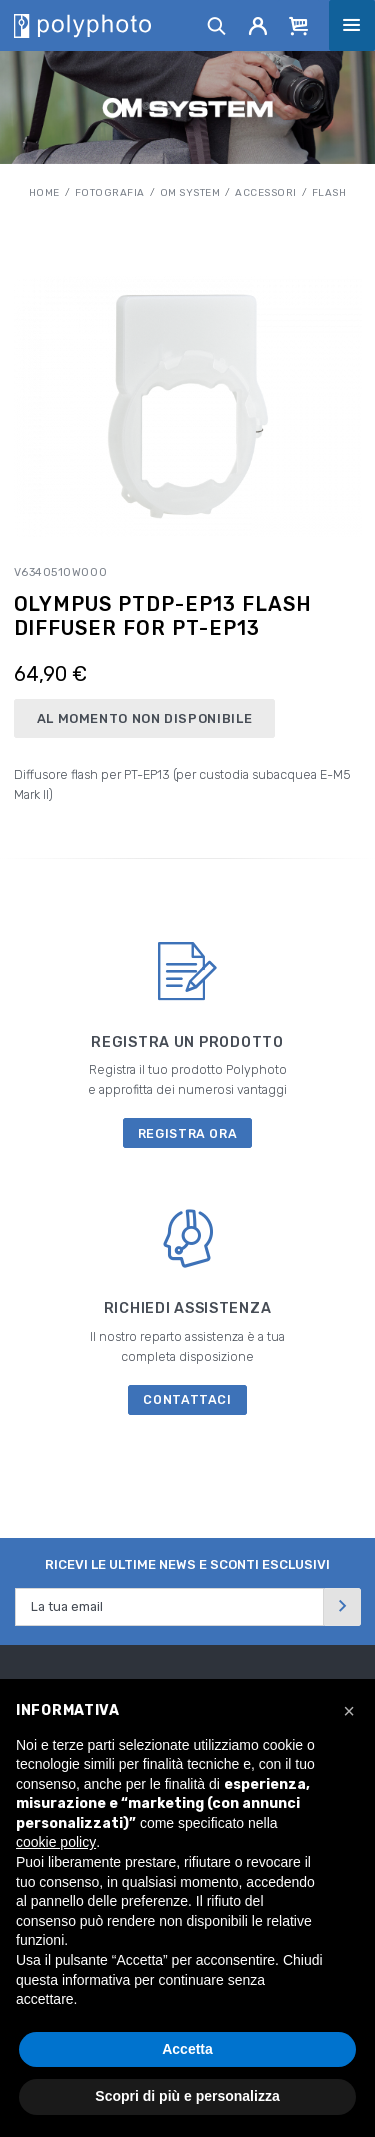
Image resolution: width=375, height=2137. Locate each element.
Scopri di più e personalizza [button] (187, 2096)
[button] (349, 1711)
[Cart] (299, 25)
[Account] (258, 25)
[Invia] (342, 1606)
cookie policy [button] (56, 1842)
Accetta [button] (187, 2049)
